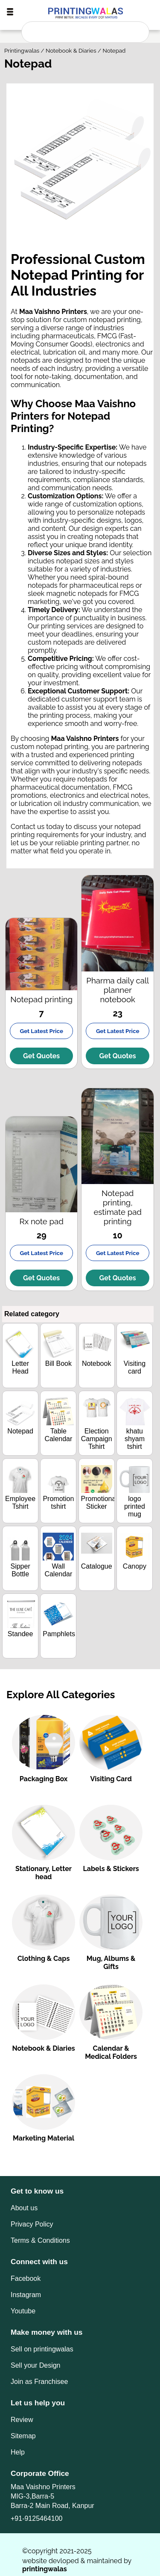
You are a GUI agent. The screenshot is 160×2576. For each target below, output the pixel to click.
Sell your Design (36, 2365)
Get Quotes (41, 1056)
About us (24, 2208)
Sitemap (23, 2436)
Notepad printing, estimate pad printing (117, 1207)
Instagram (26, 2294)
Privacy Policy (32, 2224)
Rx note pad (42, 1221)
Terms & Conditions (40, 2240)
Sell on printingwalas (42, 2349)
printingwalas (44, 2569)
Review (22, 2419)
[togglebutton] (10, 12)
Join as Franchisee (39, 2381)
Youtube (23, 2311)
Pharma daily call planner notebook (117, 990)
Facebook (26, 2278)
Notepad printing (41, 999)
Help (18, 2452)
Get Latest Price (41, 1030)
